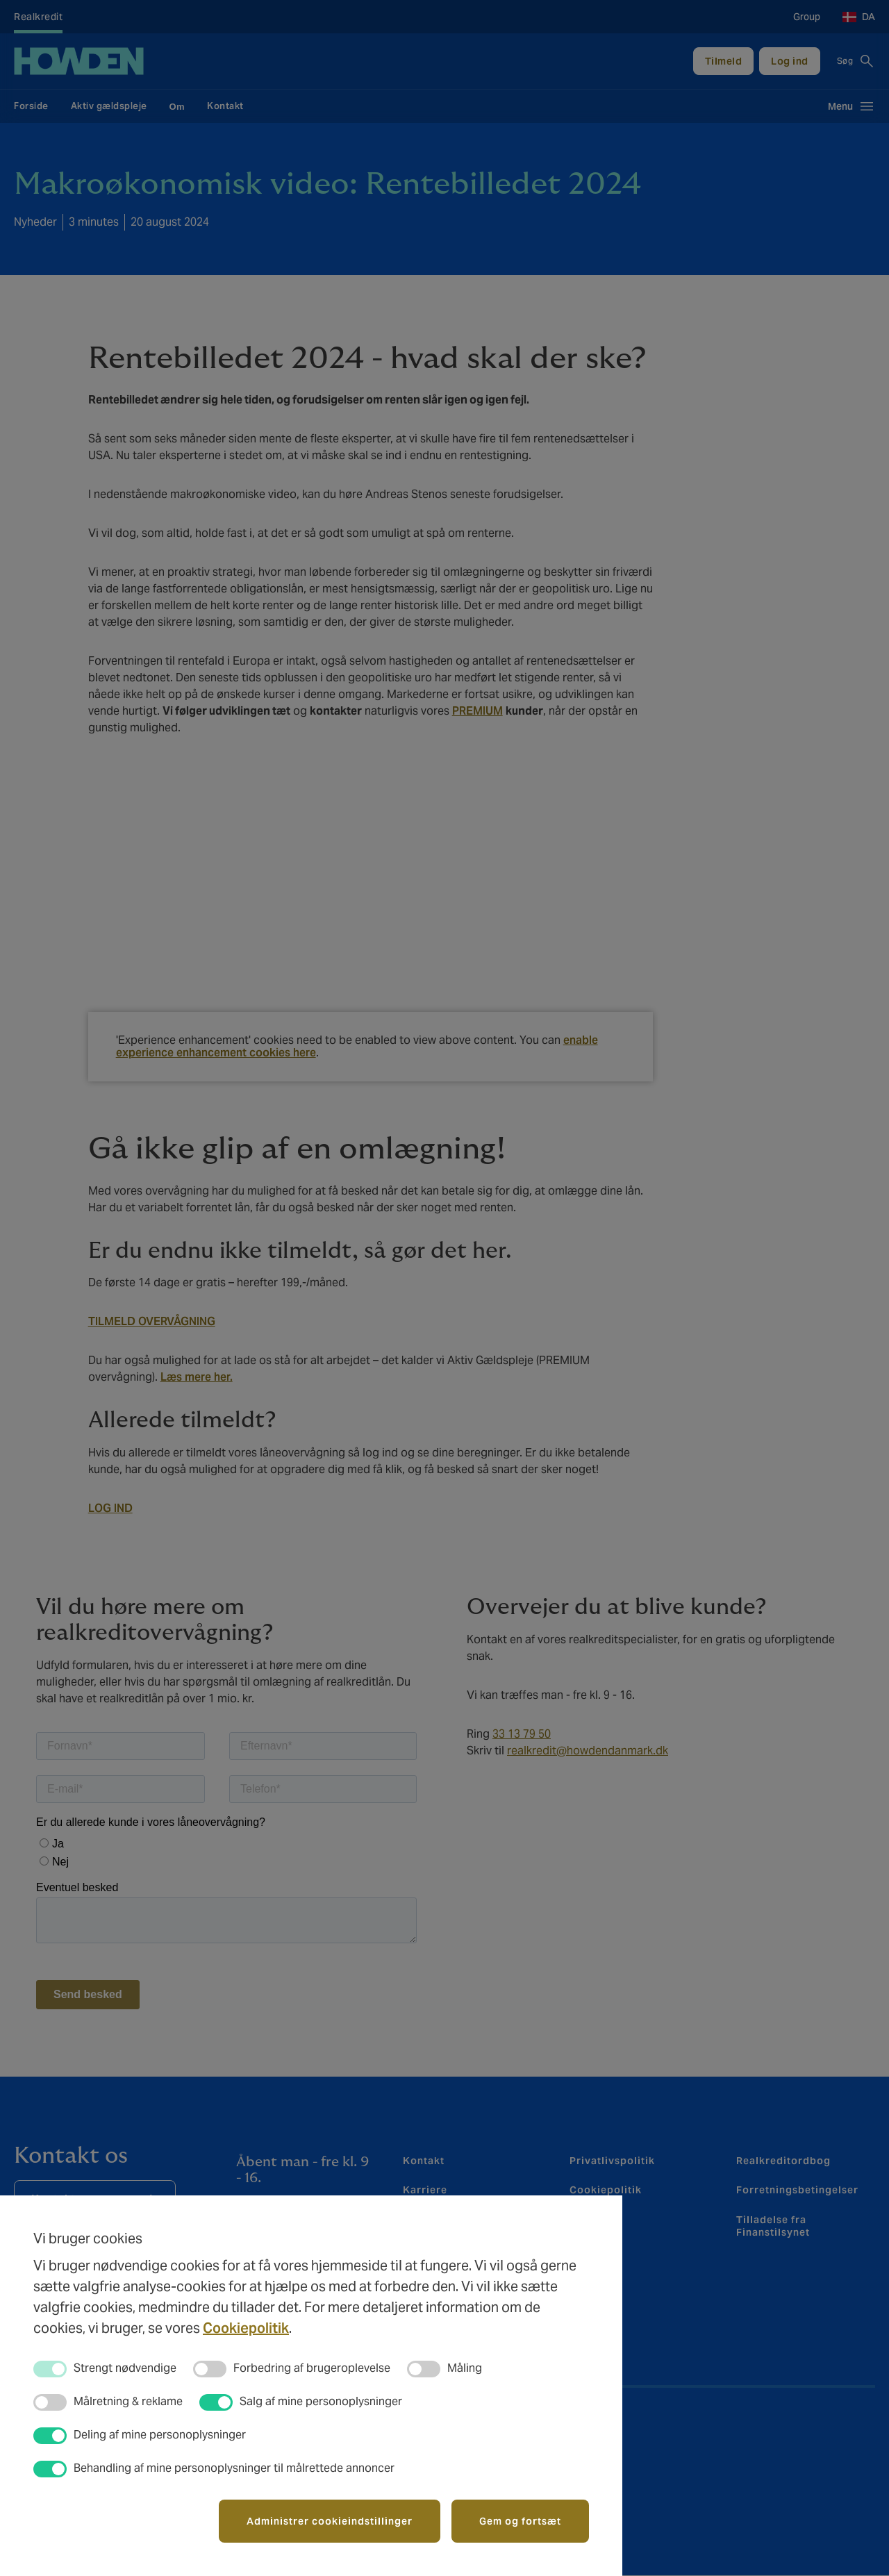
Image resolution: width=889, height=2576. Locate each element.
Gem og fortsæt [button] (520, 2521)
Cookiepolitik (246, 2328)
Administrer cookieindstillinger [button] (330, 2521)
